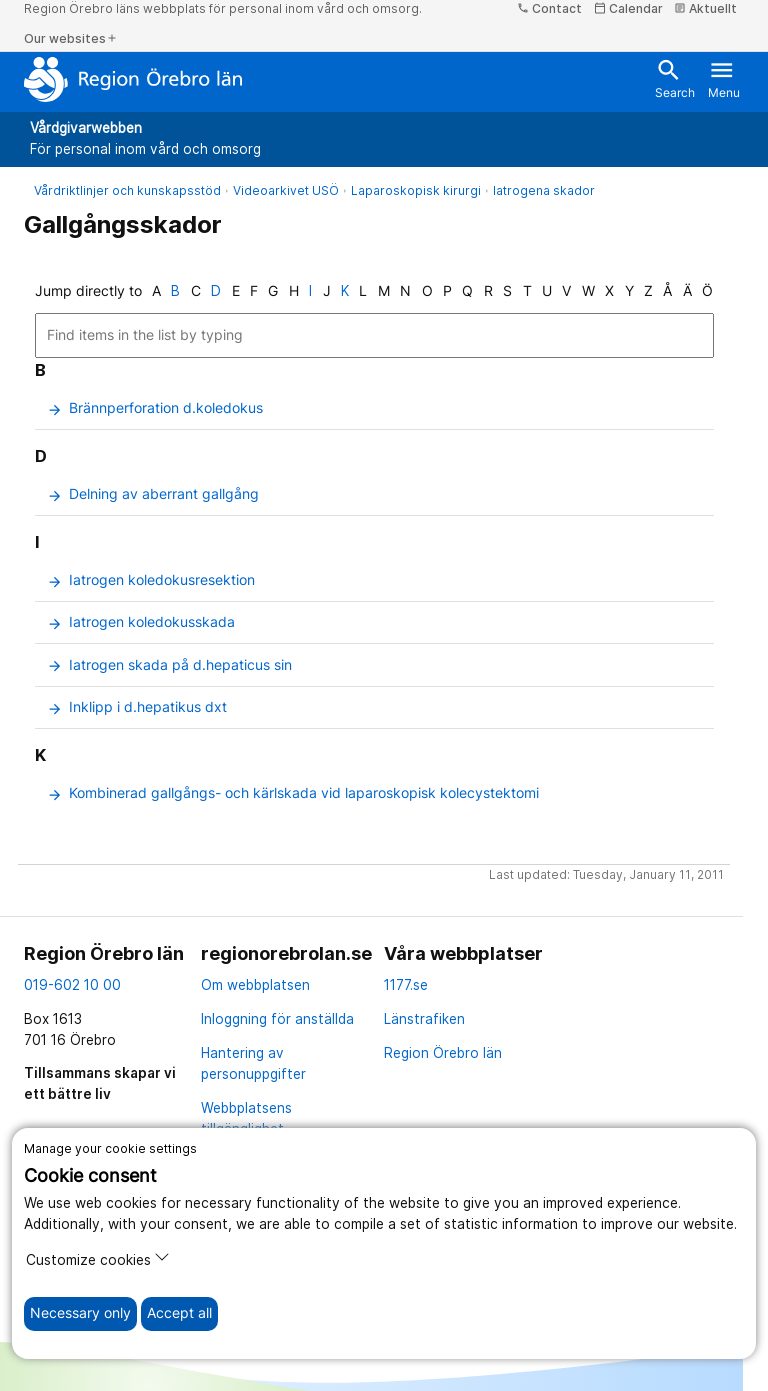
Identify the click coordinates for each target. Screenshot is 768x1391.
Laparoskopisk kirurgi (416, 190)
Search (675, 78)
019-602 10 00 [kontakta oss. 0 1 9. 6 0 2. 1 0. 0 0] (72, 985)
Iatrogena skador (544, 190)
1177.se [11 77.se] (406, 985)
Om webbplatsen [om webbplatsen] (255, 985)
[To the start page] (133, 79)
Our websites (71, 38)
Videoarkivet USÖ (286, 190)
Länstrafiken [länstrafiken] (424, 1019)
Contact (549, 8)
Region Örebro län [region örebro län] (443, 1053)
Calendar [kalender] (628, 8)
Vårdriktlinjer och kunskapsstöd (127, 190)
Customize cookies (98, 1258)
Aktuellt (705, 8)
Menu (724, 78)
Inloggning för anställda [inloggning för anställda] (277, 1019)
